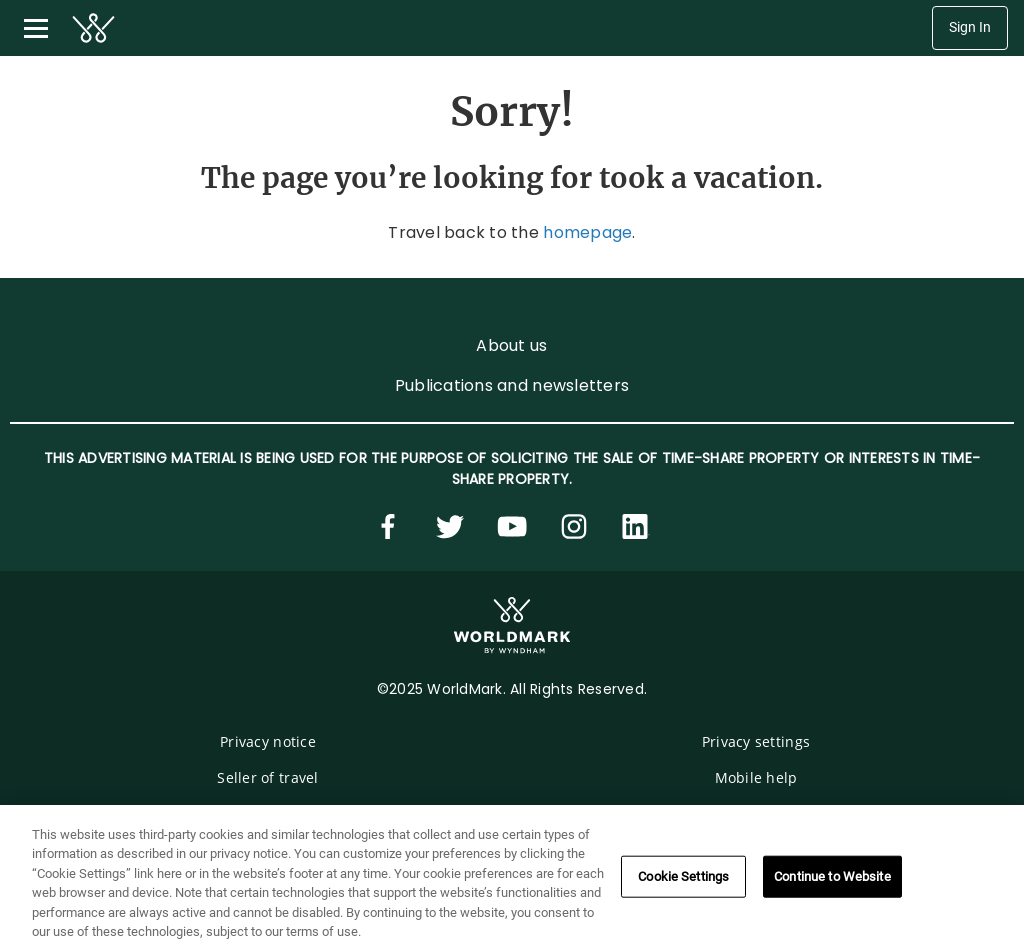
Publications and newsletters (512, 385)
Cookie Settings (683, 876)
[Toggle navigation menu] (36, 28)
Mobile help (756, 777)
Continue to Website (832, 876)
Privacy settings (756, 741)
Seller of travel (267, 777)
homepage (587, 232)
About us (511, 345)
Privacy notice (268, 741)
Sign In (970, 27)
